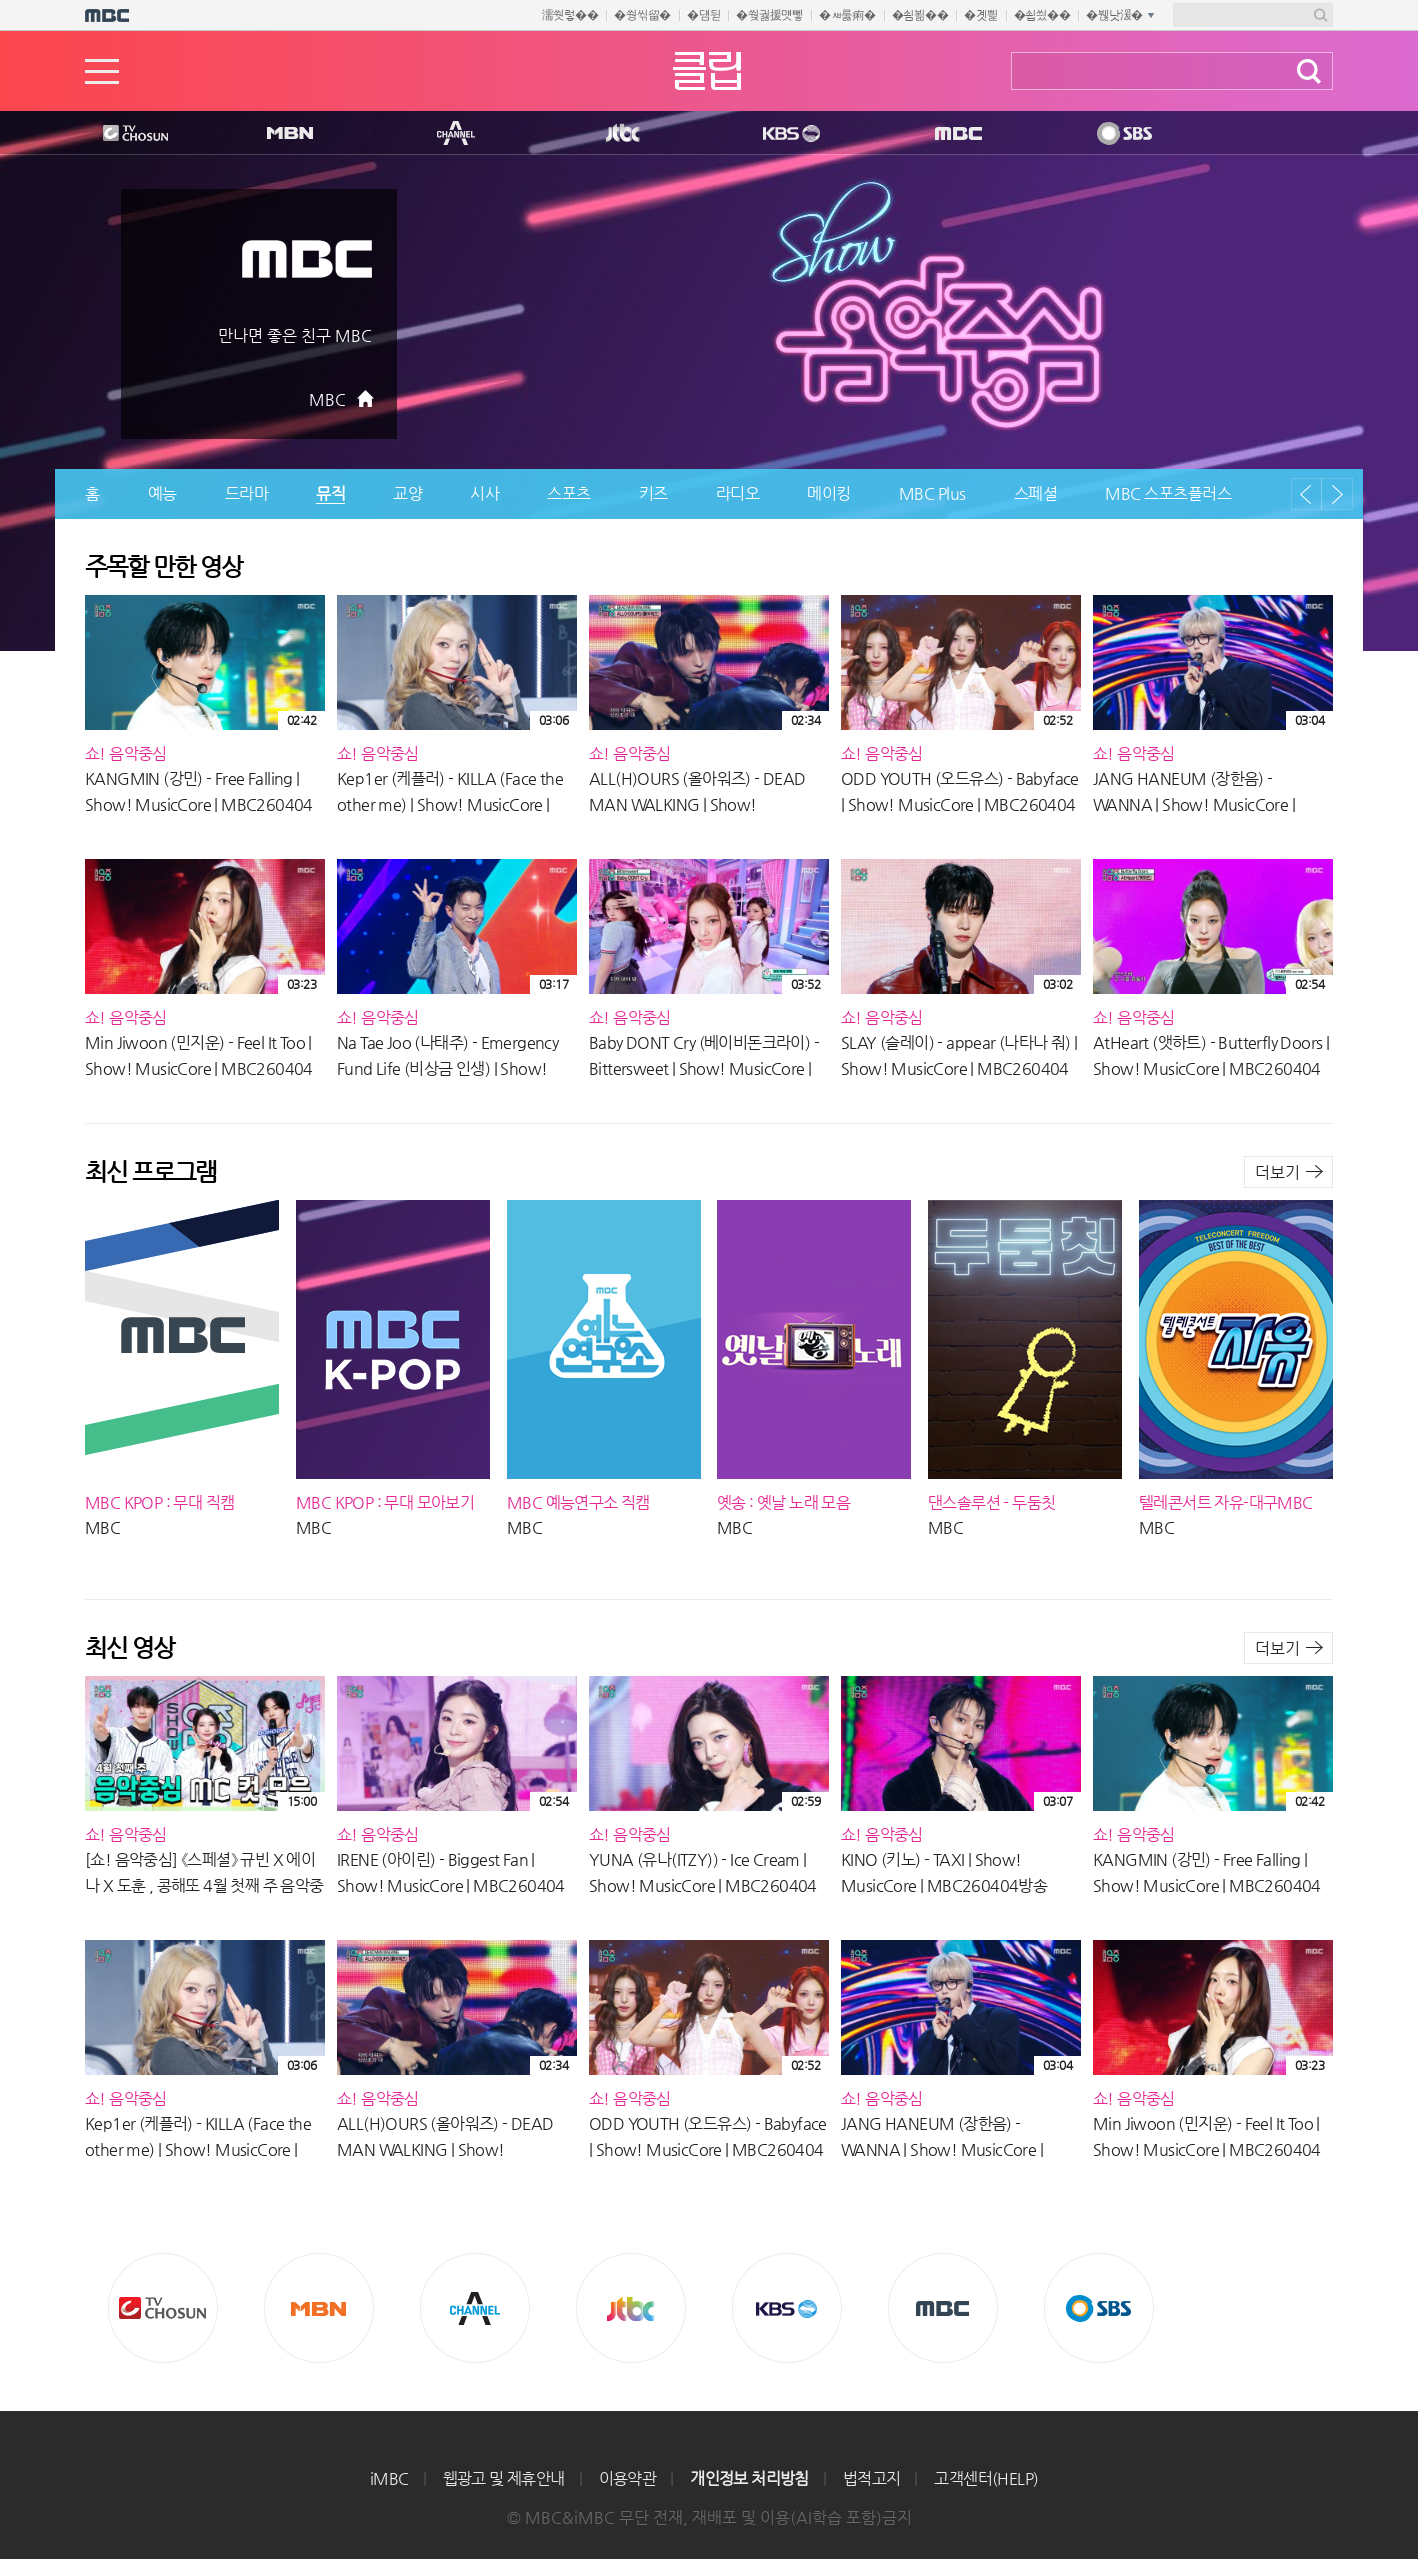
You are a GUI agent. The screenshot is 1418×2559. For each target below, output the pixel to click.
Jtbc (624, 134)
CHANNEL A (457, 134)
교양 (407, 493)
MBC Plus (932, 493)
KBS (789, 134)
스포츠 (569, 493)
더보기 (1277, 1172)
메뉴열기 (102, 71)
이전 (1306, 494)
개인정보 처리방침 (749, 2478)
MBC (954, 134)
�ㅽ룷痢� (847, 15)
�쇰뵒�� (920, 15)
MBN (289, 134)
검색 (1309, 71)
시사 (484, 493)
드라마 (247, 493)
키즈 (653, 493)
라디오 (738, 493)
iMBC (389, 2478)
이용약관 (628, 2478)
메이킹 (829, 493)
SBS (1123, 134)
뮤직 (330, 493)
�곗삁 (980, 15)
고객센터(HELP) (986, 2478)
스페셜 (1036, 493)
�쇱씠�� (1042, 15)
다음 (1337, 494)
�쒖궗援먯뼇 (769, 15)
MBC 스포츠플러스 (1168, 493)
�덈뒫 (703, 15)
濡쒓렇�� (570, 15)
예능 (162, 493)
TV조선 (120, 134)
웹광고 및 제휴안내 (504, 2478)
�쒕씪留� (642, 15)
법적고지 (872, 2478)
